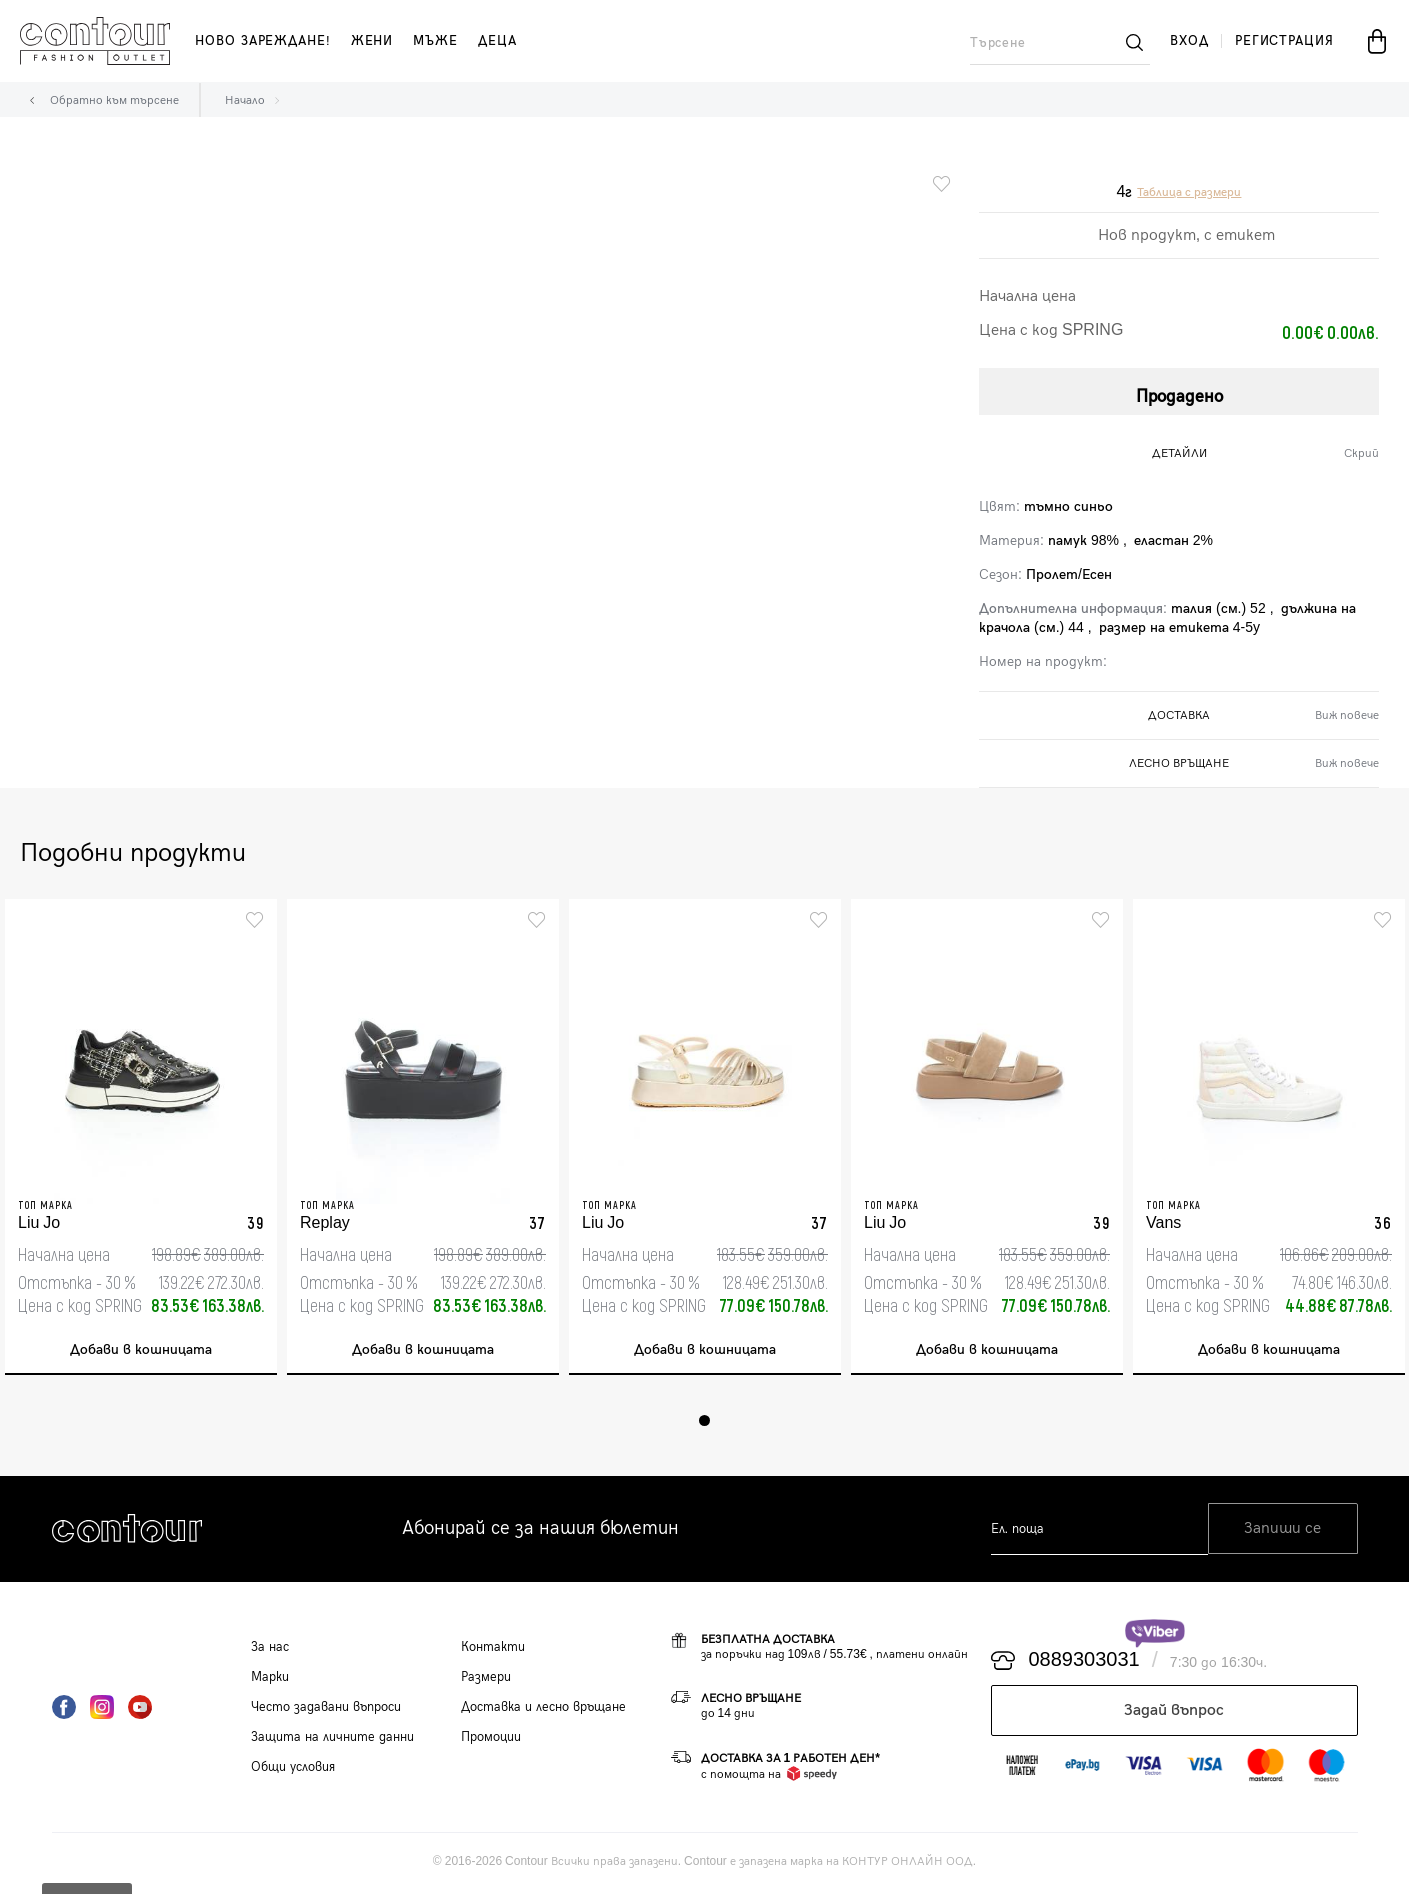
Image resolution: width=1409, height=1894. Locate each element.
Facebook (64, 1710)
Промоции (491, 1740)
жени (372, 41)
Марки (270, 1680)
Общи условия (293, 1770)
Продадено (1179, 393)
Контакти (493, 1650)
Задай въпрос (1174, 1713)
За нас (270, 1650)
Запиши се (1282, 1532)
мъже (435, 41)
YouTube (140, 1710)
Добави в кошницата (141, 1352)
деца (497, 41)
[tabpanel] (141, 1138)
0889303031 (1084, 1664)
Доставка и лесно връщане (543, 1710)
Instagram (102, 1710)
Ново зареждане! (263, 41)
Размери (486, 1680)
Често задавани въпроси (326, 1710)
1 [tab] (704, 1423)
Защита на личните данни (332, 1740)
